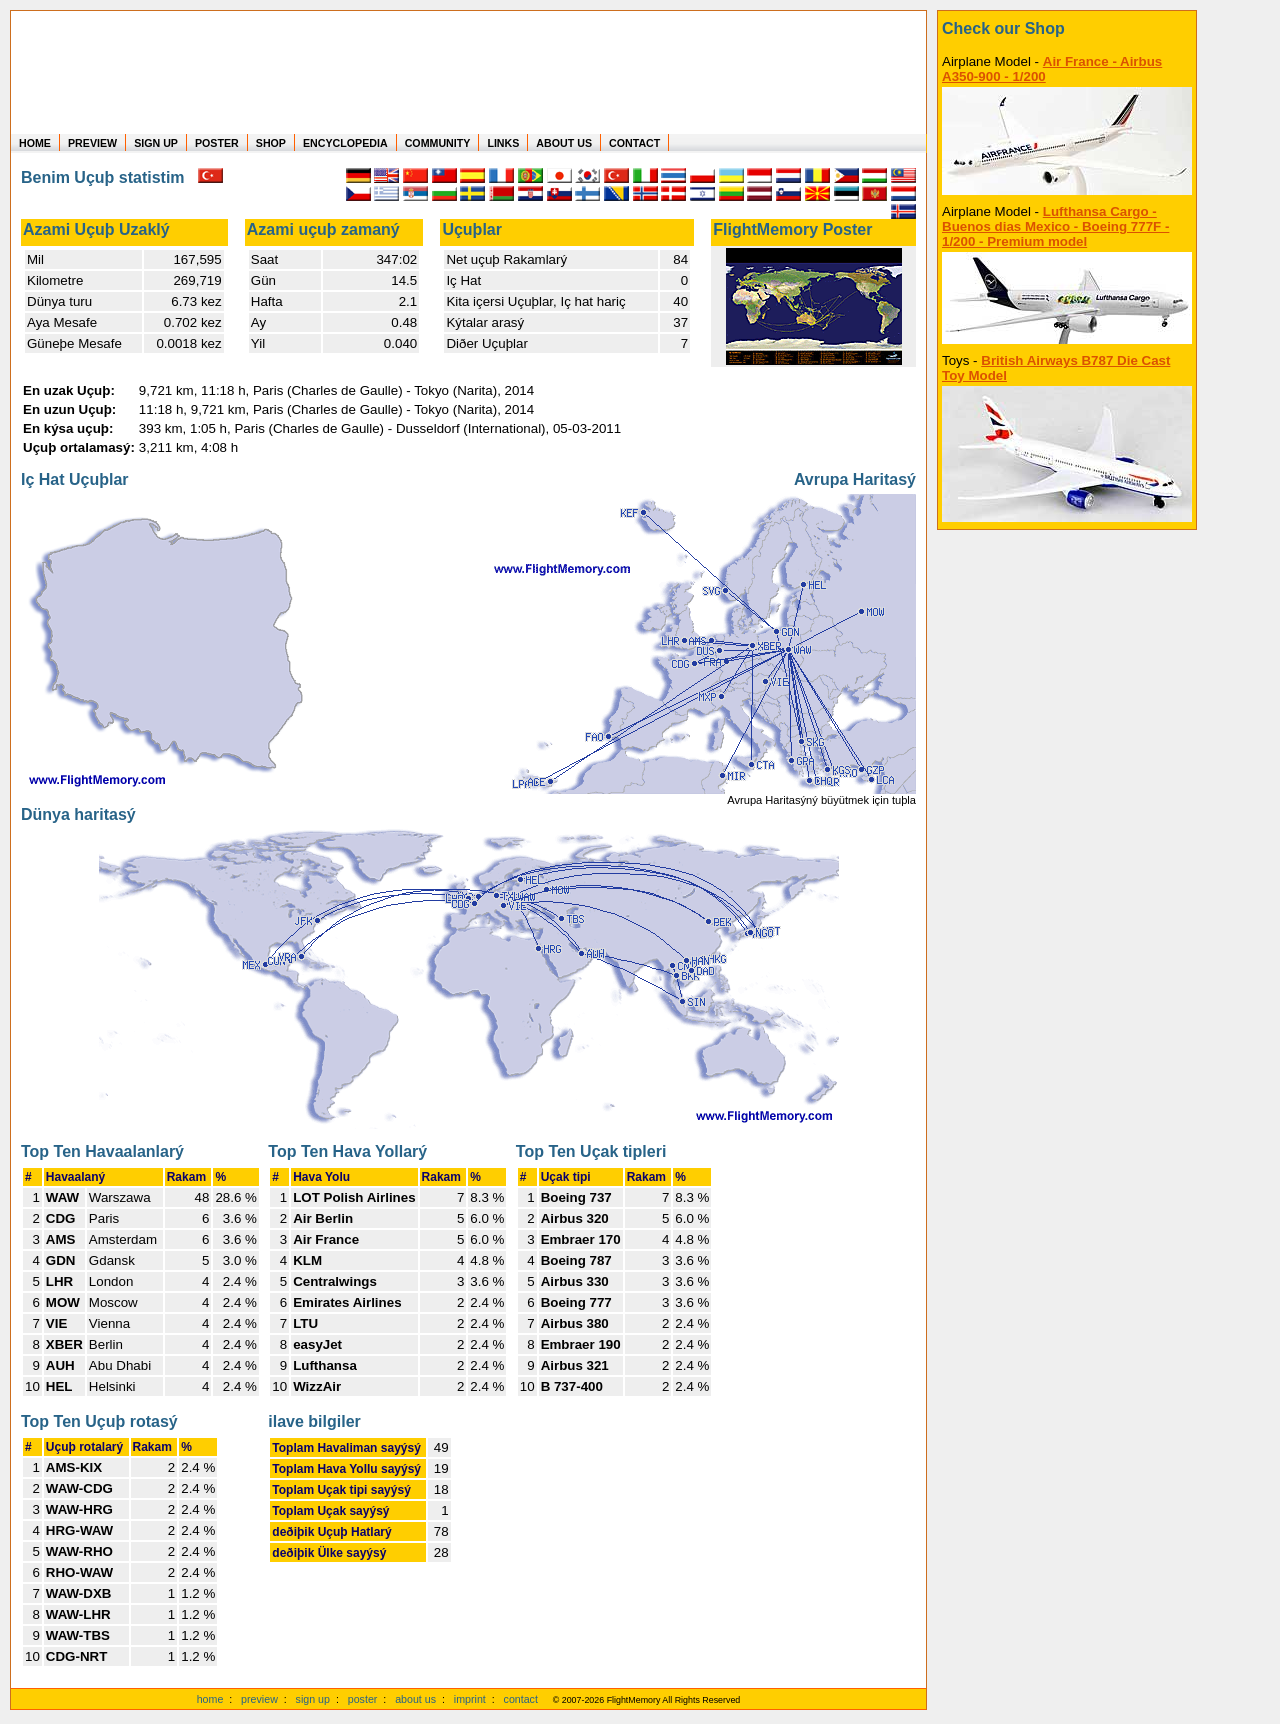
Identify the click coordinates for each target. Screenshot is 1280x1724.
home (210, 1699)
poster (363, 1699)
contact (521, 1699)
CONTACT (634, 143)
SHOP (271, 143)
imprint (470, 1699)
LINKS (503, 143)
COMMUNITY (438, 143)
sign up (313, 1699)
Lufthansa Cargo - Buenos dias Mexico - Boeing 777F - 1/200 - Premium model (1055, 226)
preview (259, 1699)
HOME (35, 143)
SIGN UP (156, 143)
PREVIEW (92, 143)
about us (415, 1699)
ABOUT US (564, 143)
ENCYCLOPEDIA (345, 143)
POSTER (217, 143)
